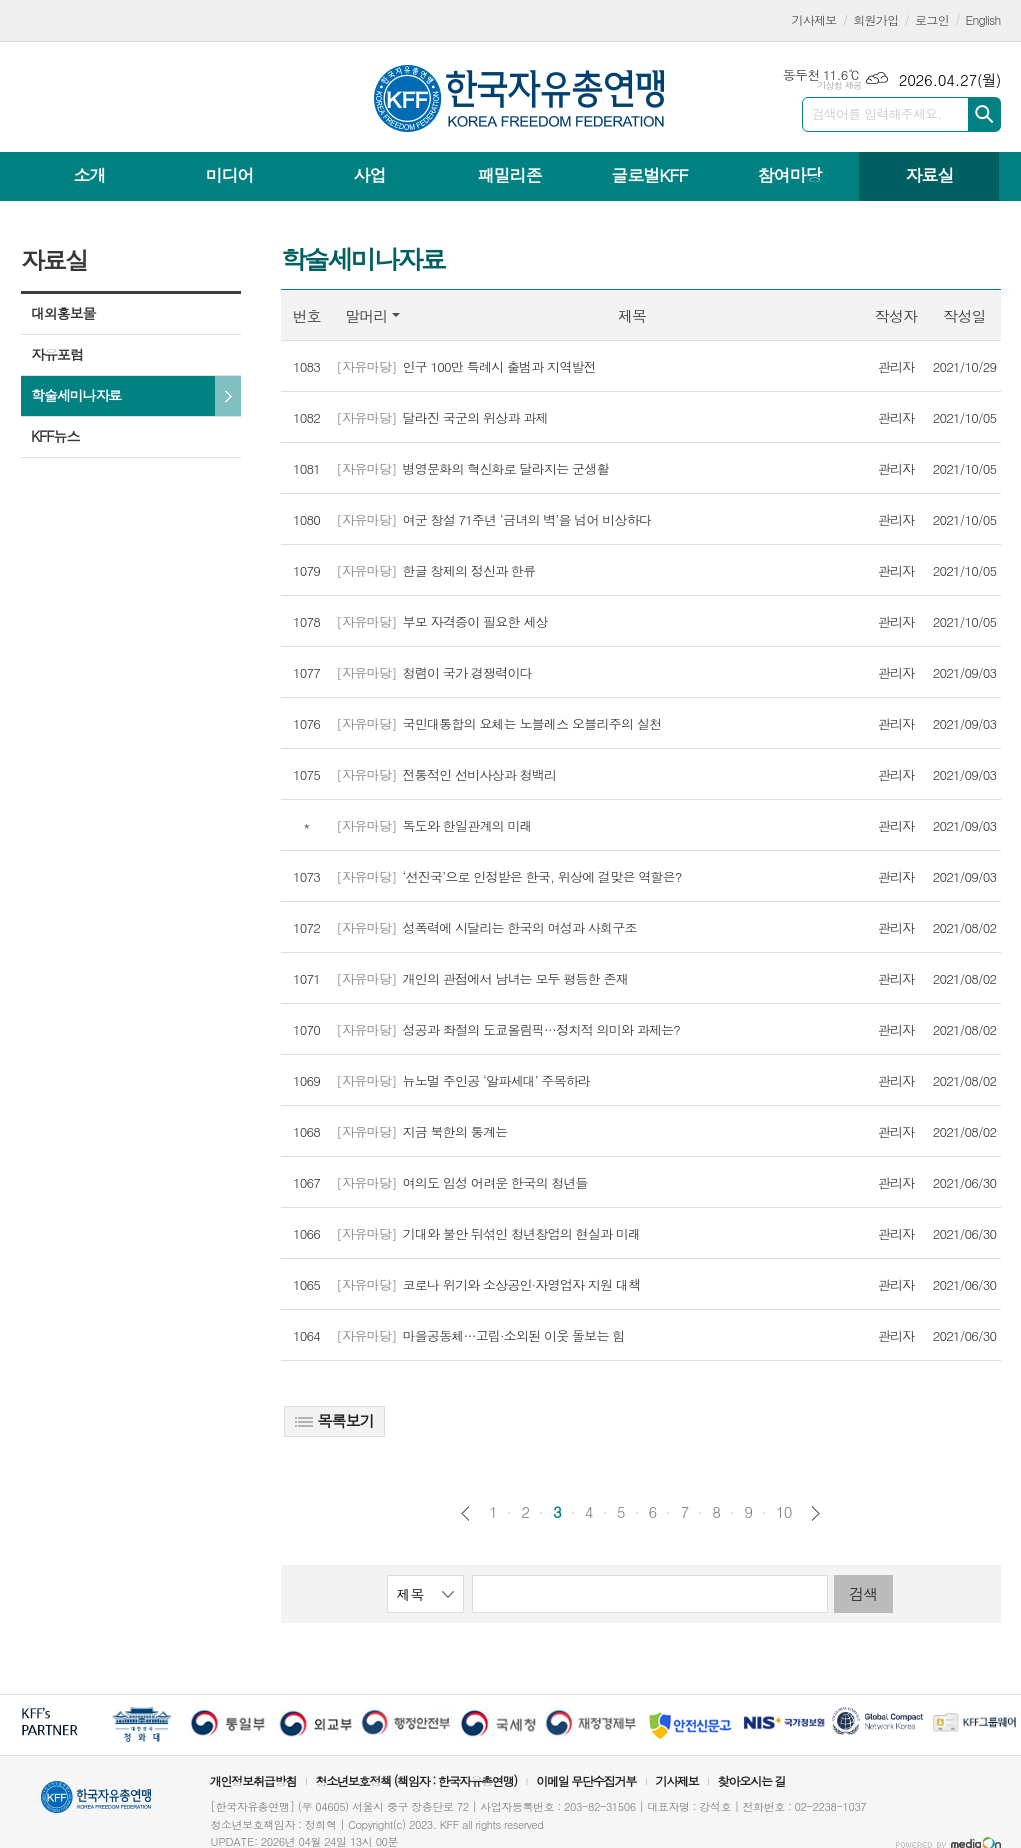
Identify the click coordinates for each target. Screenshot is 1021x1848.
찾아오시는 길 (752, 1780)
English (983, 19)
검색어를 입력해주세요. (877, 113)
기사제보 (814, 19)
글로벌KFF (649, 175)
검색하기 (984, 114)
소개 (90, 175)
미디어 (230, 175)
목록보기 (334, 1420)
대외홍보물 (63, 313)
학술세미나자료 (76, 395)
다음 (815, 1513)
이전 (465, 1513)
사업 (369, 175)
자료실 (929, 175)
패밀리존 (509, 175)
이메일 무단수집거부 (586, 1780)
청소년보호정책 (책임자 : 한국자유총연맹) (416, 1780)
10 (784, 1512)
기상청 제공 (839, 85)
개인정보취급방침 (253, 1780)
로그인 (932, 19)
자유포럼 (57, 354)
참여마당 (789, 175)
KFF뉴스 (55, 436)
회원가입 (875, 19)
